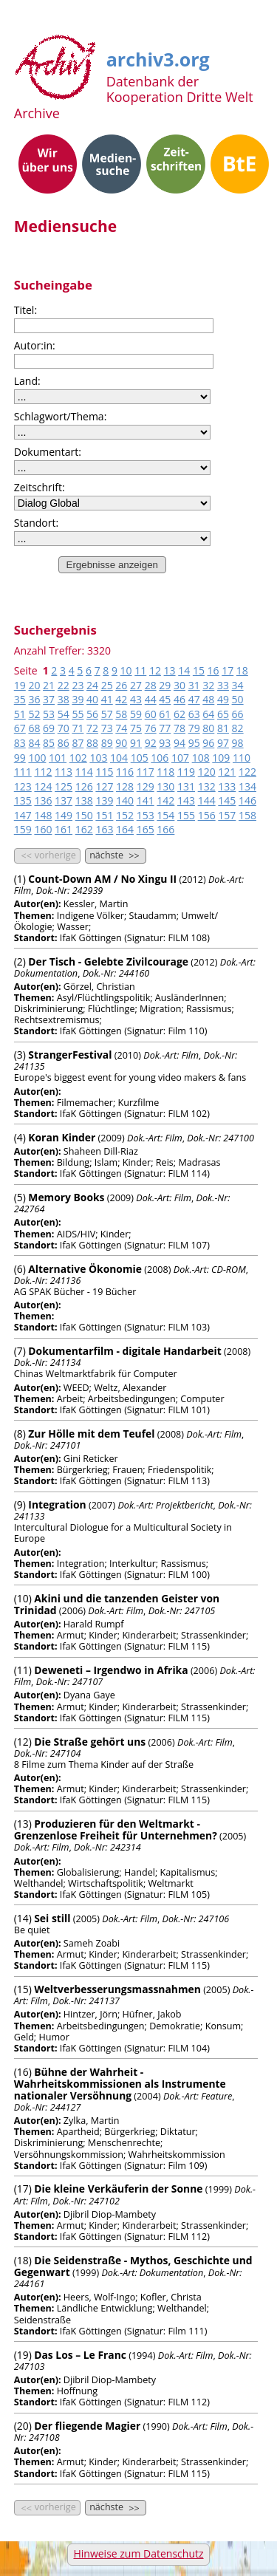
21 (49, 685)
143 (186, 800)
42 (121, 699)
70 (63, 728)
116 (125, 772)
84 (34, 743)
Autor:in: (34, 345)
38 (63, 699)
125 (63, 786)
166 (165, 829)
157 (227, 815)
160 (43, 829)
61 (165, 714)
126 (84, 786)
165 (145, 829)
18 (242, 670)
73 (107, 728)
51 (20, 714)
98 (238, 743)
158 (247, 815)
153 (145, 815)
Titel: (25, 310)
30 (179, 685)
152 (125, 815)
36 (34, 699)
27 (136, 685)
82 (238, 728)
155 (186, 815)
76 (151, 728)
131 (186, 786)
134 (247, 786)
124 (43, 786)
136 (43, 800)
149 (63, 815)
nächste (115, 855)
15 (199, 670)
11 (140, 670)
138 (84, 800)
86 (63, 743)
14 (184, 670)
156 (207, 815)
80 (208, 728)
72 (92, 728)
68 (34, 728)
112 (43, 772)
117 (145, 772)
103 (98, 758)
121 (227, 772)
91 (136, 743)
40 (92, 699)
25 (107, 685)
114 (84, 772)
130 (165, 786)
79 (194, 728)
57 (107, 714)
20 (34, 685)
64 (208, 714)
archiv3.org (158, 57)
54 (63, 714)
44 (151, 699)
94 (179, 743)
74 (121, 728)
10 (126, 670)
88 (92, 743)
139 (104, 800)
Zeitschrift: (39, 487)
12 (155, 670)
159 (23, 829)
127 (104, 786)
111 (23, 772)
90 (121, 743)
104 (119, 758)
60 (151, 714)
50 (238, 699)
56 (92, 714)
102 (78, 758)
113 (63, 772)
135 (23, 800)
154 (165, 815)
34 (238, 685)
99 (20, 758)
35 (20, 699)
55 (77, 714)
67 (20, 728)
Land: (27, 381)
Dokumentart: (47, 452)
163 (104, 829)
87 (77, 743)
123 (23, 786)
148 (43, 815)
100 (37, 758)
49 (223, 699)
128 (125, 786)
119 (186, 772)
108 (201, 758)
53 (49, 714)
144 (207, 800)
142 (165, 800)
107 (180, 758)
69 (49, 728)
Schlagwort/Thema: (60, 416)
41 (107, 699)
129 (145, 786)
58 (121, 714)
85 (49, 743)
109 (221, 758)
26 (121, 685)
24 (92, 685)
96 (208, 743)
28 (151, 685)
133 (227, 786)
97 (223, 743)
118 (165, 772)
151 (104, 815)
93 (165, 743)
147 (23, 815)
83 (20, 743)
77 (165, 728)
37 (49, 699)
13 (170, 670)
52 (34, 714)
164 (125, 829)
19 (20, 685)
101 (57, 758)
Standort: (36, 523)
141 (145, 800)
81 (223, 728)
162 (84, 829)
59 (136, 714)
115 (104, 772)
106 (159, 758)
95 (194, 743)
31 (194, 685)
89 (107, 743)
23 (77, 685)
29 (165, 685)
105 (139, 758)
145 (227, 800)
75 (136, 728)
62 (179, 714)
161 (63, 829)
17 (227, 670)
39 (77, 699)
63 (194, 714)
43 (136, 699)
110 (241, 758)
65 (223, 714)
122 (247, 772)
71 (77, 728)
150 (84, 815)
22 (63, 685)
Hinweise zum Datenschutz (138, 2553)
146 (247, 800)
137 (63, 800)
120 (207, 772)
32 (208, 685)
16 (213, 670)
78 (179, 728)
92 (151, 743)
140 (125, 800)
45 (165, 699)
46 (179, 699)
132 (207, 786)
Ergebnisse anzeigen (112, 564)
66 (238, 714)
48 (208, 699)
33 (223, 685)
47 (194, 699)
